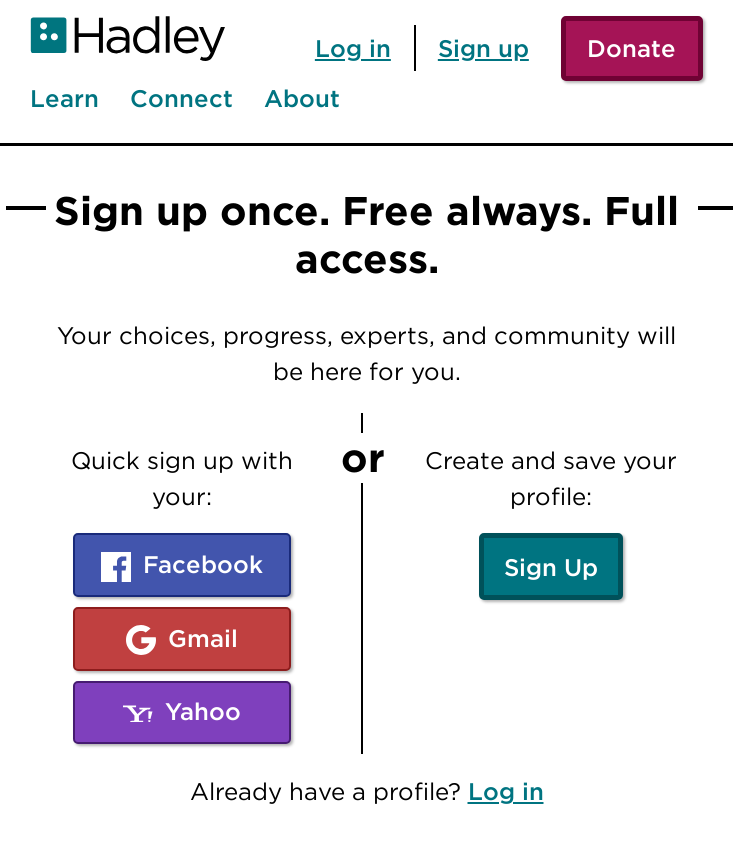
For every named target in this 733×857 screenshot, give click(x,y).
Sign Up (551, 567)
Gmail (182, 639)
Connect (181, 99)
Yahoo (182, 712)
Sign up (483, 48)
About (302, 99)
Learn (64, 99)
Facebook (182, 565)
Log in (353, 48)
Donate (631, 48)
